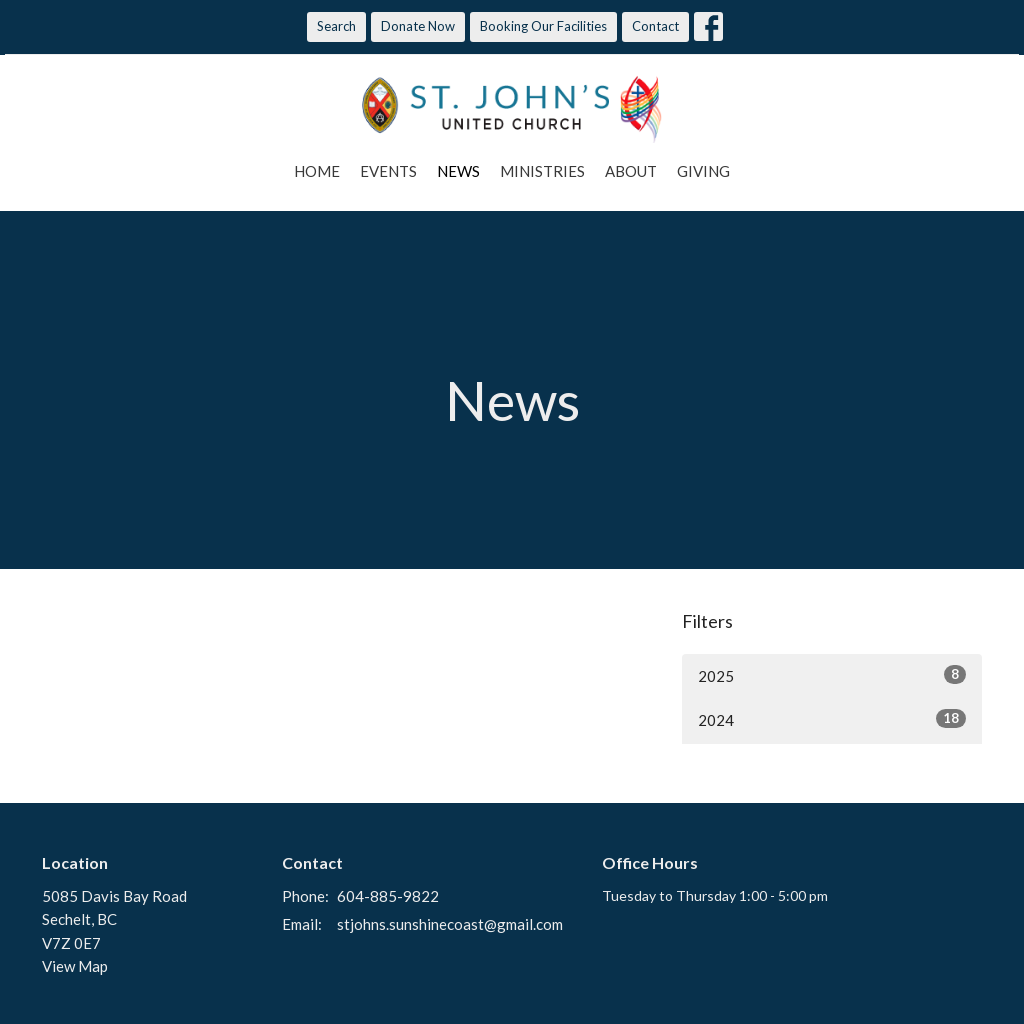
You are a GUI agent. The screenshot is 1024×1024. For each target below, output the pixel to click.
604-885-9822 (388, 896)
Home (317, 171)
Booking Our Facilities (543, 26)
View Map (75, 966)
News (458, 171)
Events (388, 171)
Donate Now (418, 26)
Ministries (542, 171)
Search (336, 26)
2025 (832, 675)
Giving (703, 171)
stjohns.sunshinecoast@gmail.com (450, 924)
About (631, 171)
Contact (655, 26)
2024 (832, 719)
